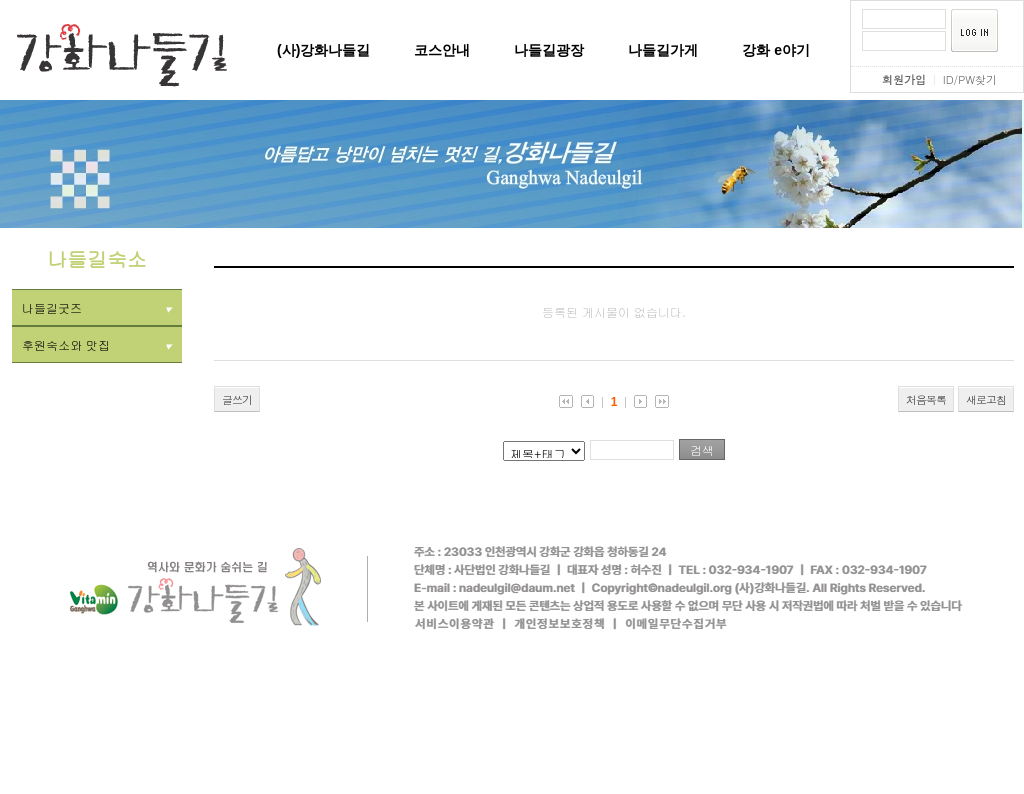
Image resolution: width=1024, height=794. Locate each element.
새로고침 (986, 399)
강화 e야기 (776, 50)
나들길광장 (549, 50)
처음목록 (926, 399)
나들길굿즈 (97, 307)
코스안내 (442, 50)
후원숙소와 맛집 (97, 344)
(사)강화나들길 (323, 50)
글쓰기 (237, 399)
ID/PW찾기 (970, 79)
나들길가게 (663, 50)
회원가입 (904, 79)
